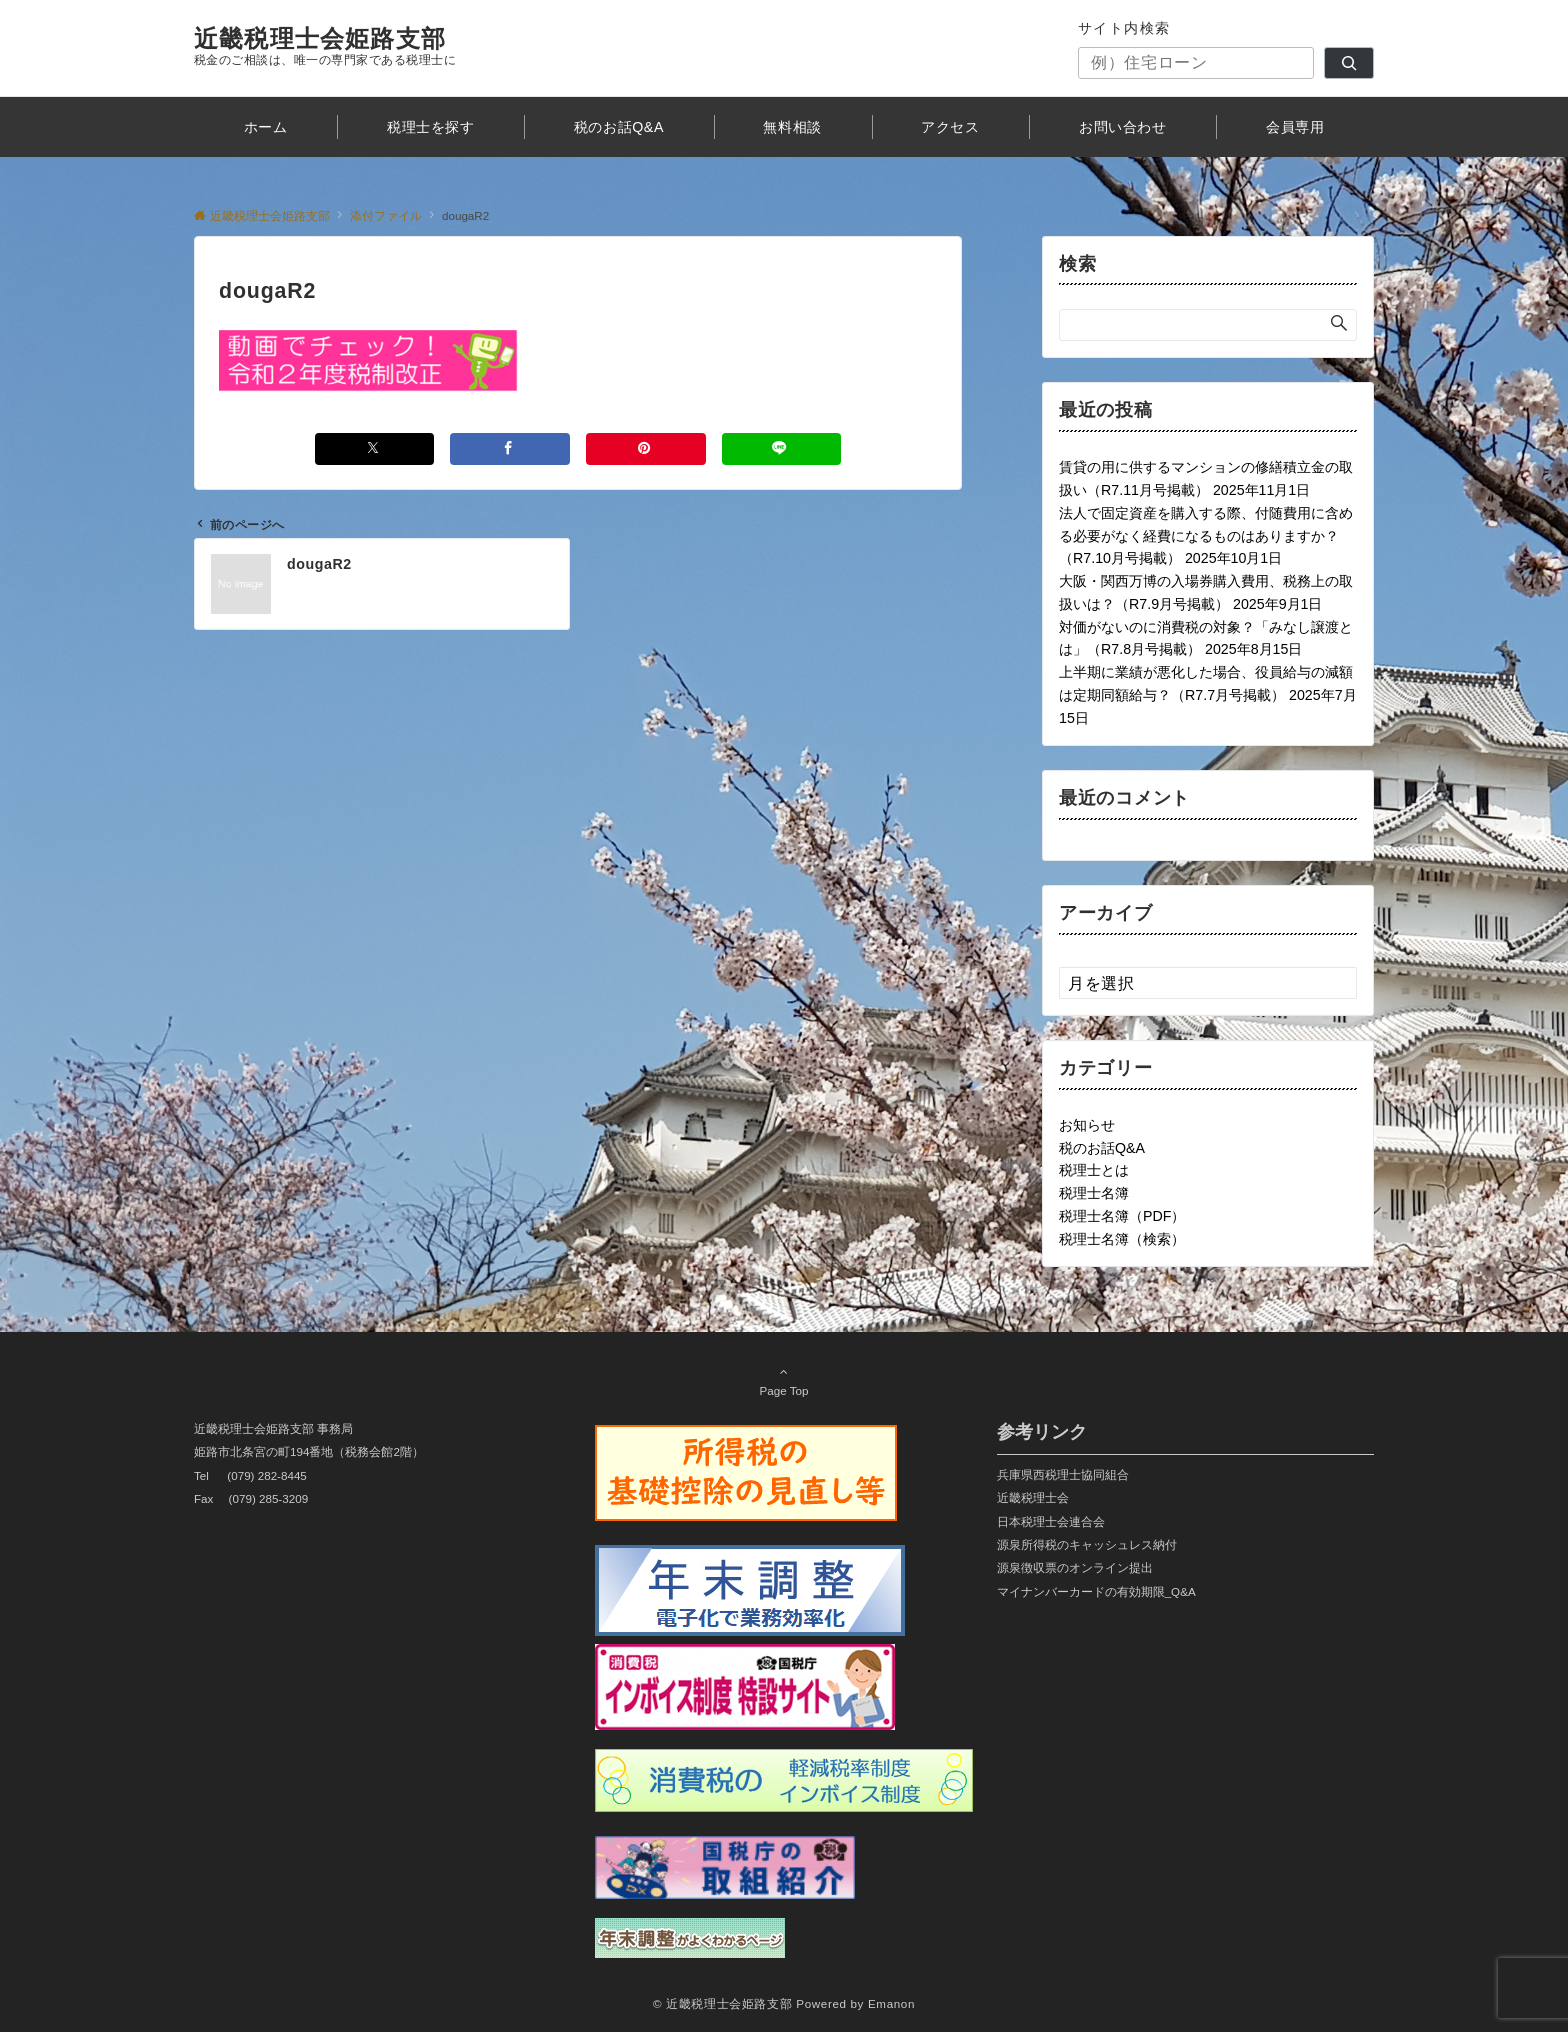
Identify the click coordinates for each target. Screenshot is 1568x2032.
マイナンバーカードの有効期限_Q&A (1096, 1591)
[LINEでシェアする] (782, 448)
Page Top (784, 1381)
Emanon (891, 2003)
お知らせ (1087, 1125)
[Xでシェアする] (375, 448)
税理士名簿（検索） (1122, 1239)
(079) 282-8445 (267, 1475)
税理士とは (1094, 1170)
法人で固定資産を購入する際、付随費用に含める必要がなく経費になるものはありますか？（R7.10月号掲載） (1206, 536)
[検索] (1349, 63)
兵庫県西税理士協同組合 (1063, 1474)
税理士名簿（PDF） (1122, 1216)
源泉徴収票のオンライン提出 (1075, 1567)
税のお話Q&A (1102, 1148)
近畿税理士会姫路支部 (320, 38)
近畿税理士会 (1033, 1497)
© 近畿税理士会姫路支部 (722, 2003)
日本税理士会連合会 (1051, 1521)
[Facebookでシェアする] (510, 448)
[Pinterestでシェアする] (646, 448)
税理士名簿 (1094, 1193)
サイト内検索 (1124, 28)
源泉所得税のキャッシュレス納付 (1087, 1544)
